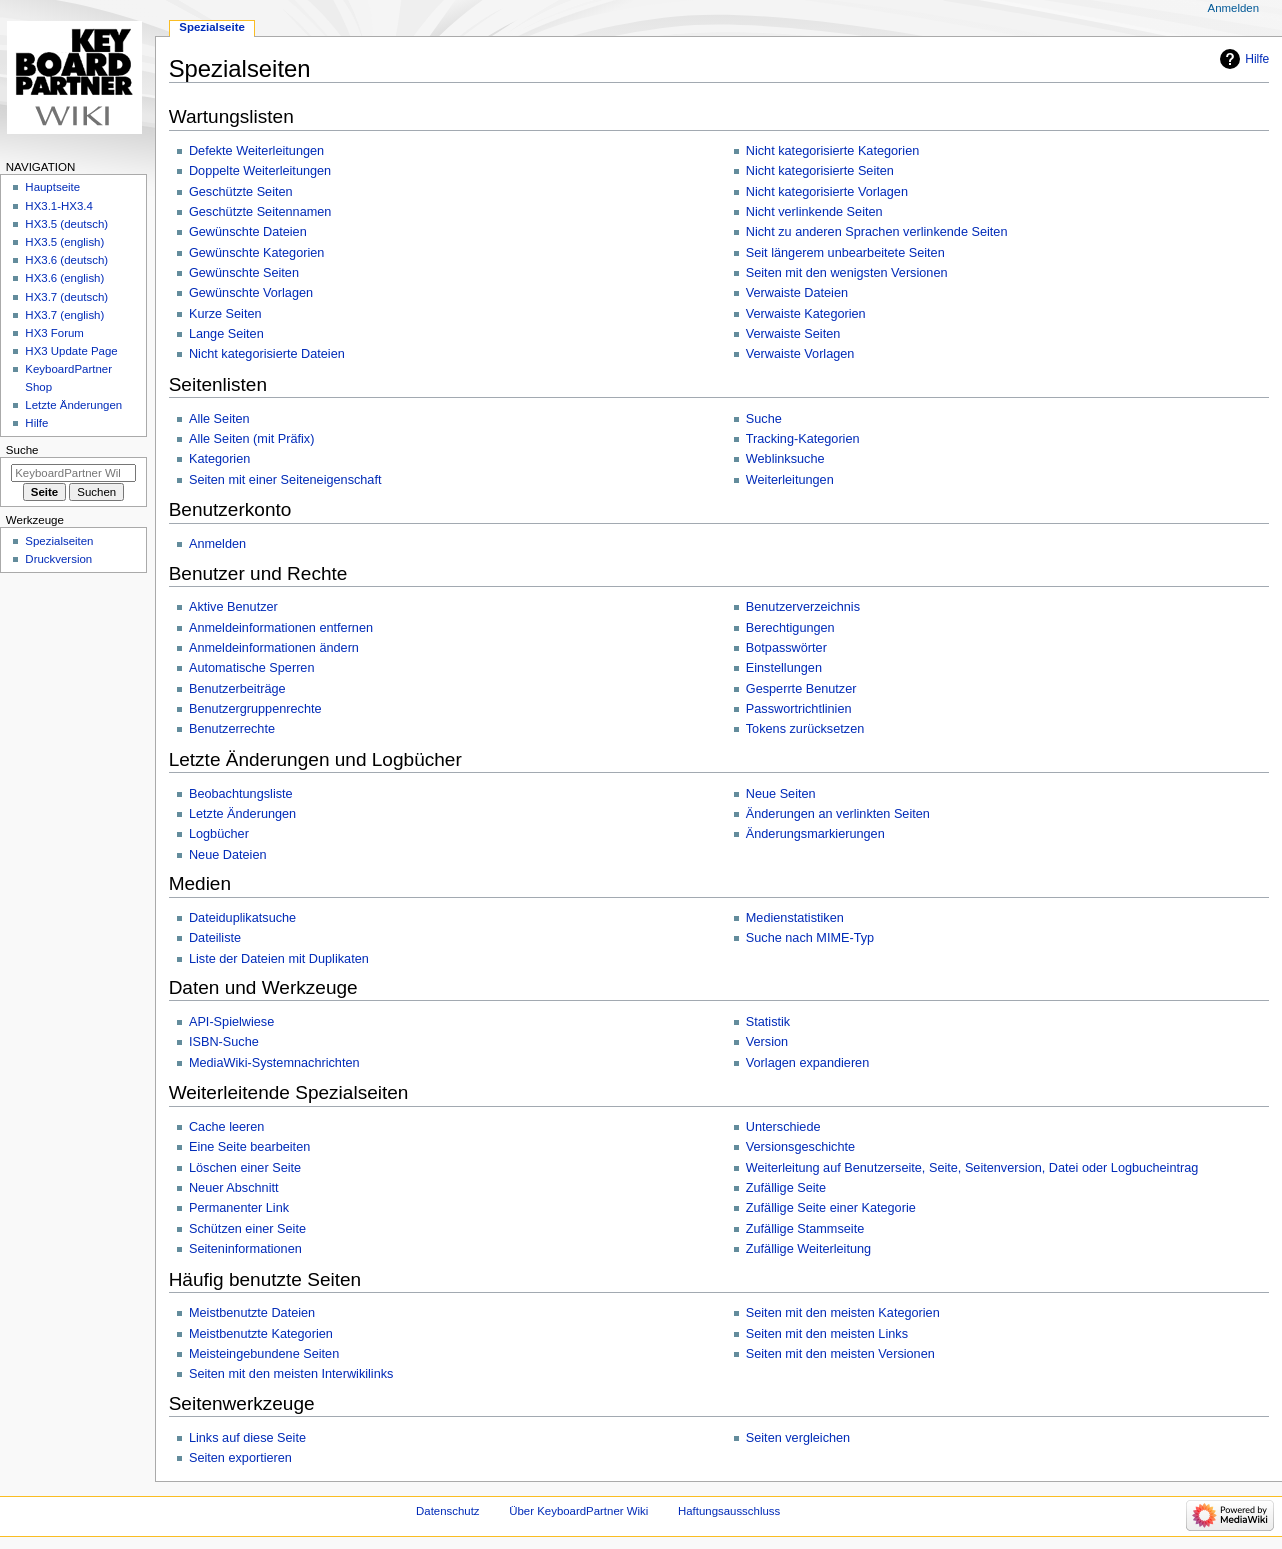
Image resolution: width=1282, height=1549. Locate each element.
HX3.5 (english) (64, 242)
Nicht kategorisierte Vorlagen (827, 192)
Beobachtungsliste (241, 794)
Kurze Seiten (225, 314)
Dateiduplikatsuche (242, 918)
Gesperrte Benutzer (801, 689)
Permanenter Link (239, 1208)
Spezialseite (212, 27)
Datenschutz (448, 1511)
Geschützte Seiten (241, 192)
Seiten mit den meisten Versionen (840, 1354)
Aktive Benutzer (233, 607)
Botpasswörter (786, 648)
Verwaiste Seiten (793, 334)
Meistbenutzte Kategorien (261, 1334)
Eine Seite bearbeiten (249, 1147)
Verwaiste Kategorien (806, 314)
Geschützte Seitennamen (260, 212)
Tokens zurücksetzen (805, 729)
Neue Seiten (781, 794)
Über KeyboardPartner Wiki (578, 1511)
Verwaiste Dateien (797, 293)
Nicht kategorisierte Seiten (820, 171)
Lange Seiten (226, 334)
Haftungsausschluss (729, 1511)
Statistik (768, 1022)
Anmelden (217, 544)
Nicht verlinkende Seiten (814, 212)
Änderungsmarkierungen (815, 834)
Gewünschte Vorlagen (251, 293)
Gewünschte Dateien (248, 232)
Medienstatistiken (795, 918)
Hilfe (1257, 59)
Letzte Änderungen (242, 814)
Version (767, 1042)
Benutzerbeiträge (237, 689)
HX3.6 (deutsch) (66, 260)
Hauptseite (52, 187)
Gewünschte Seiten (244, 273)
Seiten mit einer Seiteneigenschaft (285, 480)
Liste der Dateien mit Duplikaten (279, 959)
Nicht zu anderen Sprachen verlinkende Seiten (877, 232)
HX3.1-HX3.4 (58, 206)
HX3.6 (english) (64, 278)
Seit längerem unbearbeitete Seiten (845, 253)
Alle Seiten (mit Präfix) (252, 439)
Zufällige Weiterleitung (808, 1249)
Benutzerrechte (232, 729)
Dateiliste (215, 938)
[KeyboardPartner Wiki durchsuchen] (73, 473)
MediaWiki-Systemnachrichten (274, 1063)
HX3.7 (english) (64, 315)
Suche (764, 419)
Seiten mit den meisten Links (827, 1334)
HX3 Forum (54, 333)
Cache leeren (226, 1127)
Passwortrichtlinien (799, 709)
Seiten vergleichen (798, 1438)
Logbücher (219, 834)
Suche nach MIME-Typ (810, 938)
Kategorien (219, 459)
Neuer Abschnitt (234, 1188)
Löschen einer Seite (245, 1168)
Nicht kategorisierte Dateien (267, 354)
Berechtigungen (790, 628)
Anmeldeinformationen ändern (274, 648)
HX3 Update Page (71, 351)
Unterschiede (783, 1127)
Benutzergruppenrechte (255, 709)
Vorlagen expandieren (807, 1063)
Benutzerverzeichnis (803, 607)
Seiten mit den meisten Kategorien (843, 1313)
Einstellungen (784, 668)
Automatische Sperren (252, 668)
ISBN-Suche (224, 1042)
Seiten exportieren (240, 1458)
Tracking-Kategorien (803, 439)
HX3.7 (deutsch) (66, 297)
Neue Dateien (228, 855)
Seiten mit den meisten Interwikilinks (291, 1374)
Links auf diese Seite (247, 1438)
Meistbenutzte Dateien (252, 1313)
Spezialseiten (59, 541)
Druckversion (58, 559)
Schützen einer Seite (247, 1229)
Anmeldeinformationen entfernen (281, 628)
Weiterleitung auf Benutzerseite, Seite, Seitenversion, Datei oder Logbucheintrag (972, 1168)
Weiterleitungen (790, 480)
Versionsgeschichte (800, 1147)
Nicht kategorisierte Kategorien (833, 151)
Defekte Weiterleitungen (256, 151)
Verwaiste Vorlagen (800, 354)
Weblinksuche (785, 459)
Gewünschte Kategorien (256, 253)
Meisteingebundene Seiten (264, 1354)
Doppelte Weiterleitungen (260, 171)
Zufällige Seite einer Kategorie (831, 1208)
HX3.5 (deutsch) (66, 224)
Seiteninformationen (245, 1249)
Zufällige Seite (786, 1188)
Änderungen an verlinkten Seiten (838, 814)
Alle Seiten (219, 419)
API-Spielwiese (231, 1022)
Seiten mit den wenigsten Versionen (847, 273)
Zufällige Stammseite (805, 1229)
